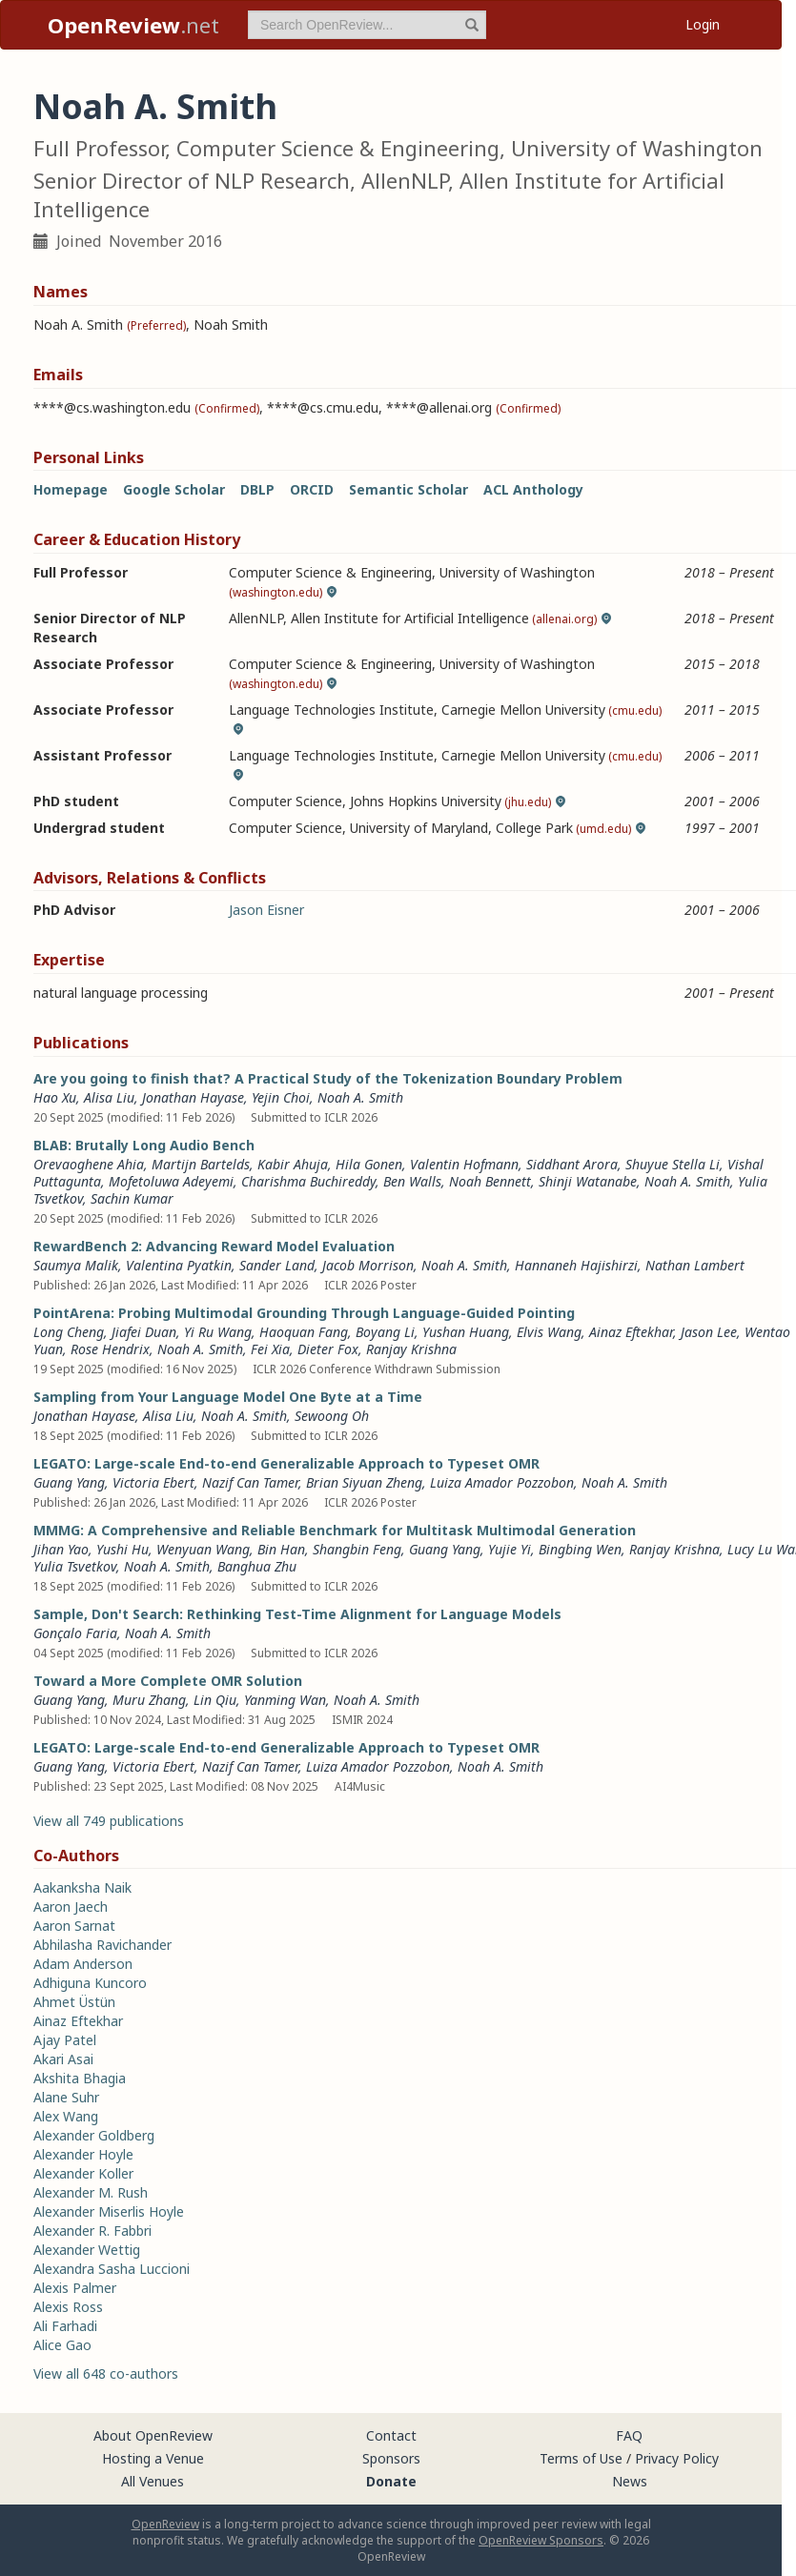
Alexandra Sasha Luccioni (111, 2269)
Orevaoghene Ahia (88, 1164)
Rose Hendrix (110, 1349)
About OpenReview (153, 2435)
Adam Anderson (83, 1964)
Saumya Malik (75, 1265)
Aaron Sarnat (74, 1926)
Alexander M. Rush (90, 2192)
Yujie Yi (509, 1549)
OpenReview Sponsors (541, 2540)
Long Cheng (68, 1332)
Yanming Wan (285, 1700)
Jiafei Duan (144, 1332)
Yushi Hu (122, 1549)
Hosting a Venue (153, 2458)
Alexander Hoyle (83, 2154)
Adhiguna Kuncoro (90, 1983)
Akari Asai (63, 2059)
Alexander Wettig (86, 2250)
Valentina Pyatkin (179, 1265)
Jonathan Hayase (193, 1097)
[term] (367, 24)
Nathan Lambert (695, 1265)
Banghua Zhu (256, 1566)
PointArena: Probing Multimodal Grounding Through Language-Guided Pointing (304, 1313)
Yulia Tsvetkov (74, 1566)
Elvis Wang (549, 1332)
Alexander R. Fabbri (92, 2230)
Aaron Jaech (70, 1906)
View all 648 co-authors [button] (105, 2373)
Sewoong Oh (332, 1416)
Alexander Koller (83, 2173)
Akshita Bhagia (79, 2078)
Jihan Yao (61, 1549)
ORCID (312, 489)
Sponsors (391, 2458)
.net (133, 24)
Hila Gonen (369, 1164)
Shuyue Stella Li (672, 1164)
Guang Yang (69, 1482)
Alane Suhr (66, 2097)
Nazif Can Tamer (250, 1482)
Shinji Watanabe (588, 1181)
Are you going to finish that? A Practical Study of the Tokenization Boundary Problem (328, 1078)
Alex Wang (65, 2116)
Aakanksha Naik (82, 1887)
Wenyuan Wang (203, 1549)
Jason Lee (709, 1332)
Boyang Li (385, 1332)
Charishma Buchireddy (308, 1181)
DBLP (257, 489)
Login (702, 24)
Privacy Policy (677, 2458)
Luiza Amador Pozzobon (502, 1482)
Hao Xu (54, 1097)
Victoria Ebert (153, 1482)
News (629, 2481)
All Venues (152, 2481)
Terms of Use (581, 2458)
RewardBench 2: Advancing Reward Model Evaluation (214, 1246)
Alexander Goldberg (93, 2135)
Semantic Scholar (408, 489)
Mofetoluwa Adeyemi (171, 1181)
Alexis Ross (68, 2307)
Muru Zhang (149, 1700)
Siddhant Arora (572, 1164)
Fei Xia (270, 1349)
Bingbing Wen (580, 1549)
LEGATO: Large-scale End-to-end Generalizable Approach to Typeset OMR (286, 1463)
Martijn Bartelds (201, 1164)
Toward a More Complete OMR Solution (167, 1681)
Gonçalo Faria (75, 1633)
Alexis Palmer (74, 2288)
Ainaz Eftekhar (631, 1332)
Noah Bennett (490, 1181)
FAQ (629, 2435)
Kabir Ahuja (292, 1164)
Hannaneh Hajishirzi (576, 1265)
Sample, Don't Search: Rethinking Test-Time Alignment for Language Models (297, 1614)
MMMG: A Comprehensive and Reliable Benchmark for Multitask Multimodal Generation (334, 1530)
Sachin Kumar (132, 1198)
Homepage (70, 489)
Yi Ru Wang (218, 1332)
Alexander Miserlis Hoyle (108, 2211)
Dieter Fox (327, 1349)
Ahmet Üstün (74, 2002)
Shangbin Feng (357, 1549)
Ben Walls (412, 1181)
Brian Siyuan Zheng (364, 1482)
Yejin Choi (281, 1097)
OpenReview (165, 2524)
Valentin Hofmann (464, 1164)
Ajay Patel (64, 2040)
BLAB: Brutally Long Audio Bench (144, 1145)
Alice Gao (62, 2345)
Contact (391, 2435)
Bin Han (281, 1549)
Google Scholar (174, 489)
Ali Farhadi (65, 2326)
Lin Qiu (215, 1700)
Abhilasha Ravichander (102, 1945)
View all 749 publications (108, 1821)
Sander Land (277, 1265)
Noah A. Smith (360, 1097)
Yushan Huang (465, 1332)
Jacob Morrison (368, 1265)
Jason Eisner (266, 910)
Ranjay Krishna (411, 1349)
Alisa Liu (109, 1097)
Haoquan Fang (303, 1332)
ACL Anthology (533, 489)
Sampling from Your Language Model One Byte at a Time (227, 1397)
